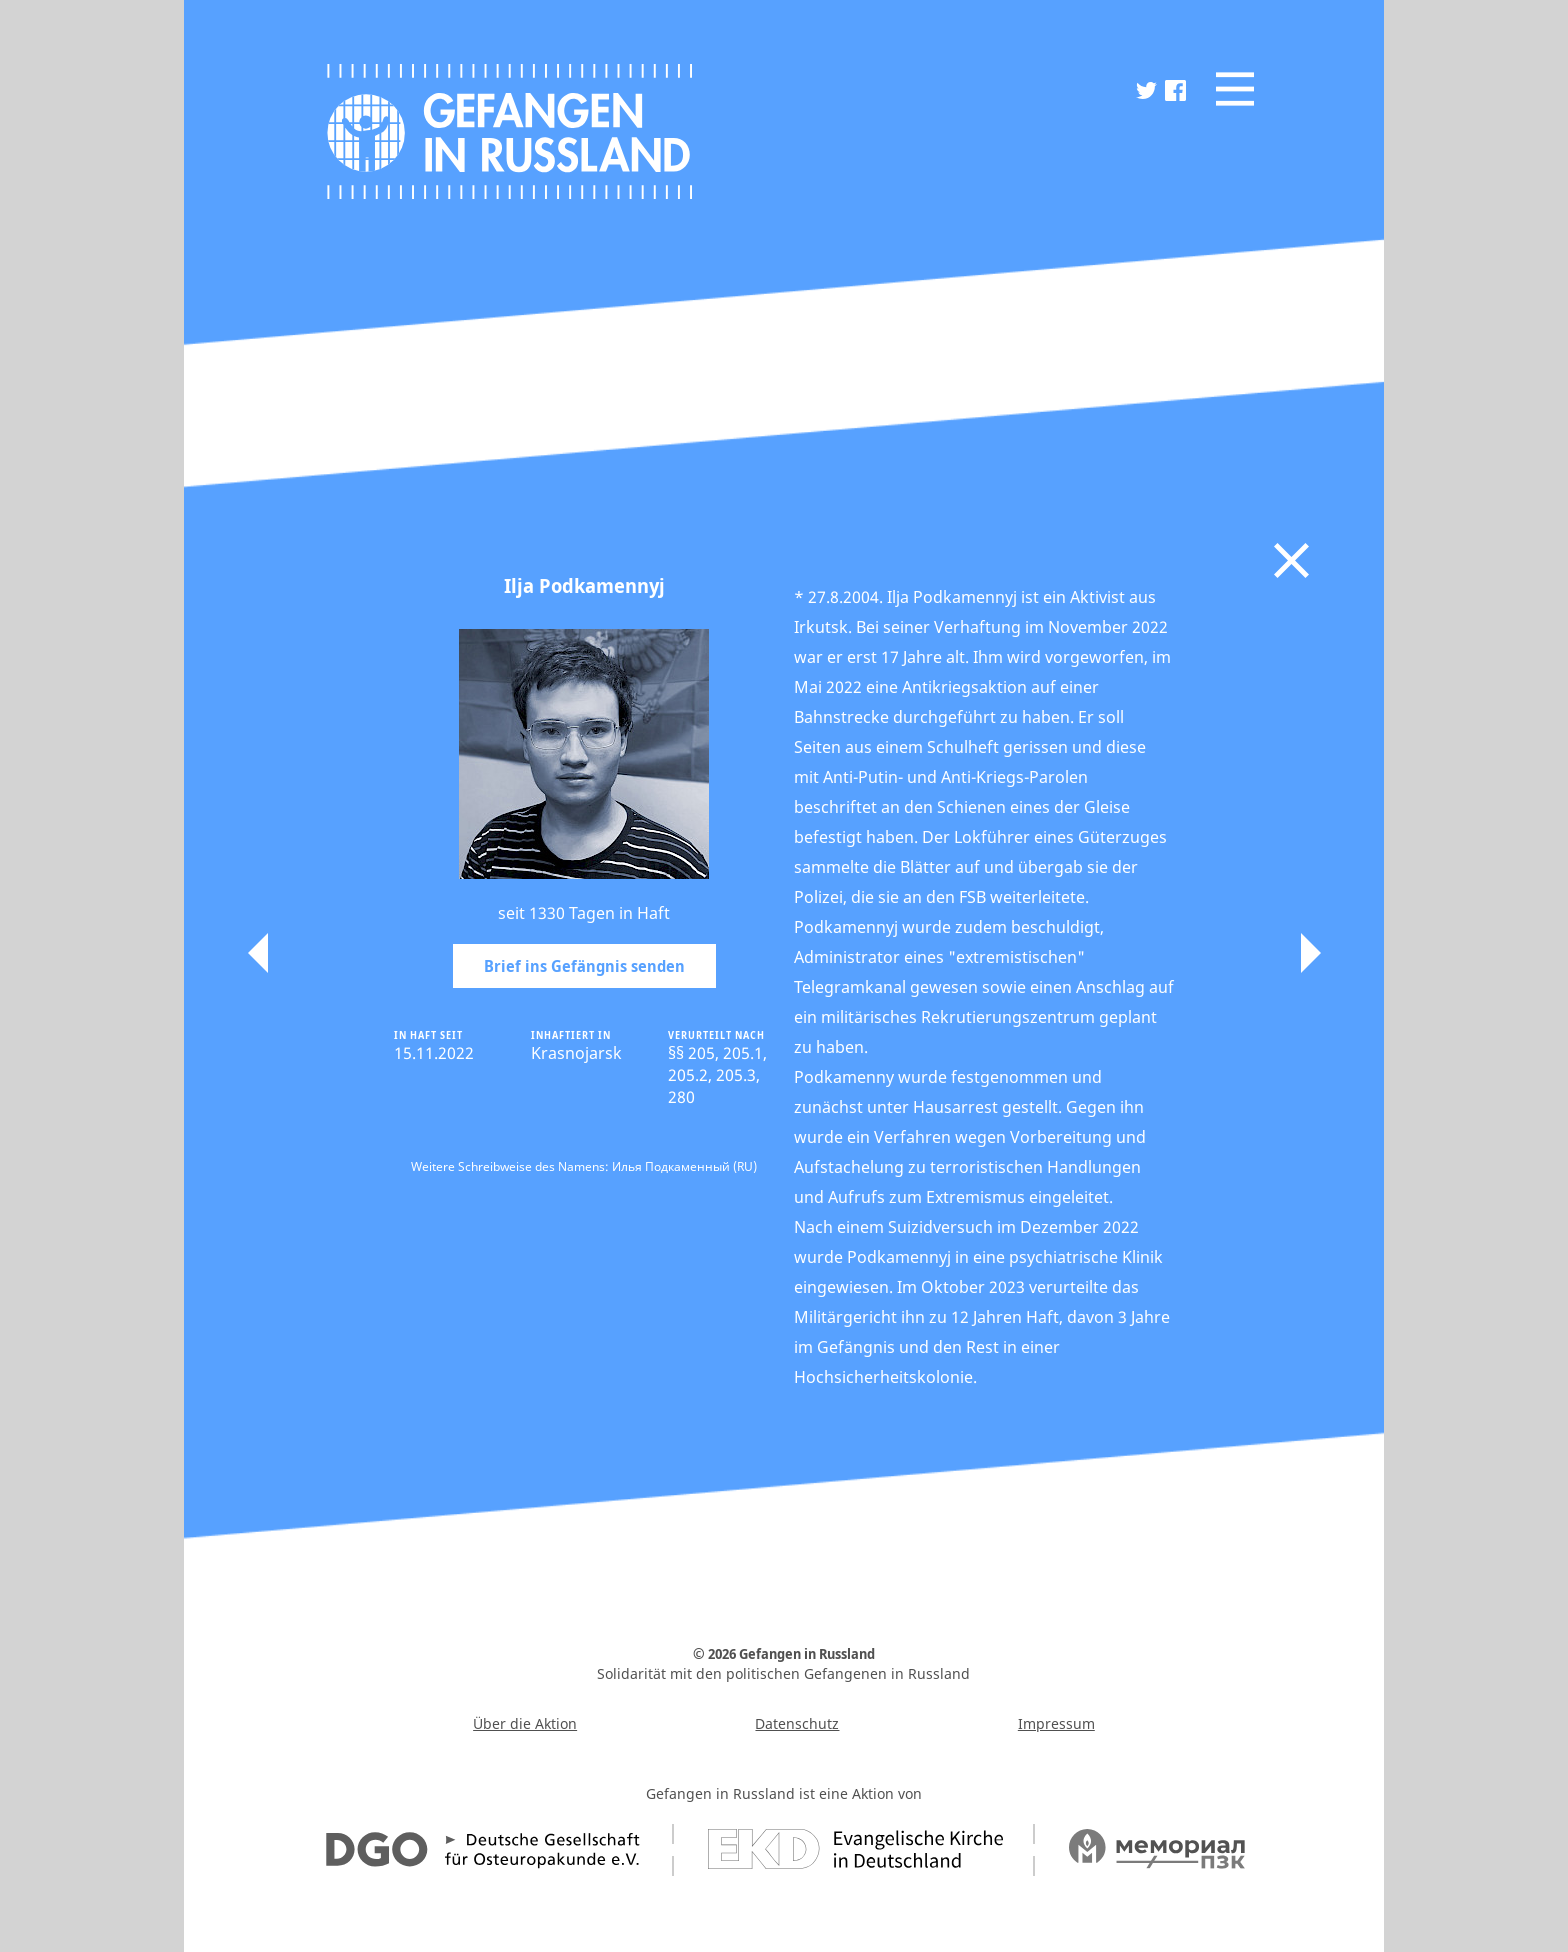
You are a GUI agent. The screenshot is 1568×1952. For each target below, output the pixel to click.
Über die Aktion (525, 1723)
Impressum (1056, 1723)
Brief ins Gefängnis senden (584, 966)
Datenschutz (797, 1723)
